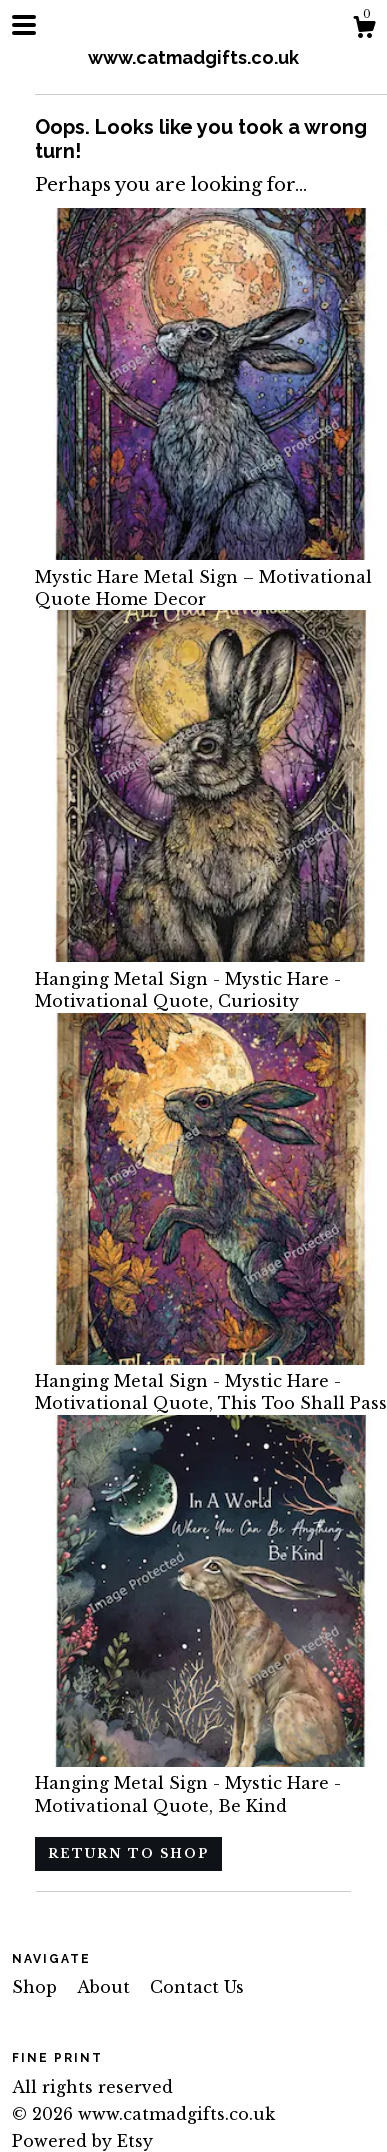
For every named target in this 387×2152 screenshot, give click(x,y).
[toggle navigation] (24, 25)
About (106, 1987)
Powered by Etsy (82, 2141)
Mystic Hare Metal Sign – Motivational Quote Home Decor (211, 576)
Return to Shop (128, 1853)
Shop (37, 1987)
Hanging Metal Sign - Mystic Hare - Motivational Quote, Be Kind (211, 1783)
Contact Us (197, 1987)
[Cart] (364, 30)
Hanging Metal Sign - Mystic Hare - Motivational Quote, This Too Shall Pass (211, 1381)
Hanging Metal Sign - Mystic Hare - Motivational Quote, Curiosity (211, 978)
